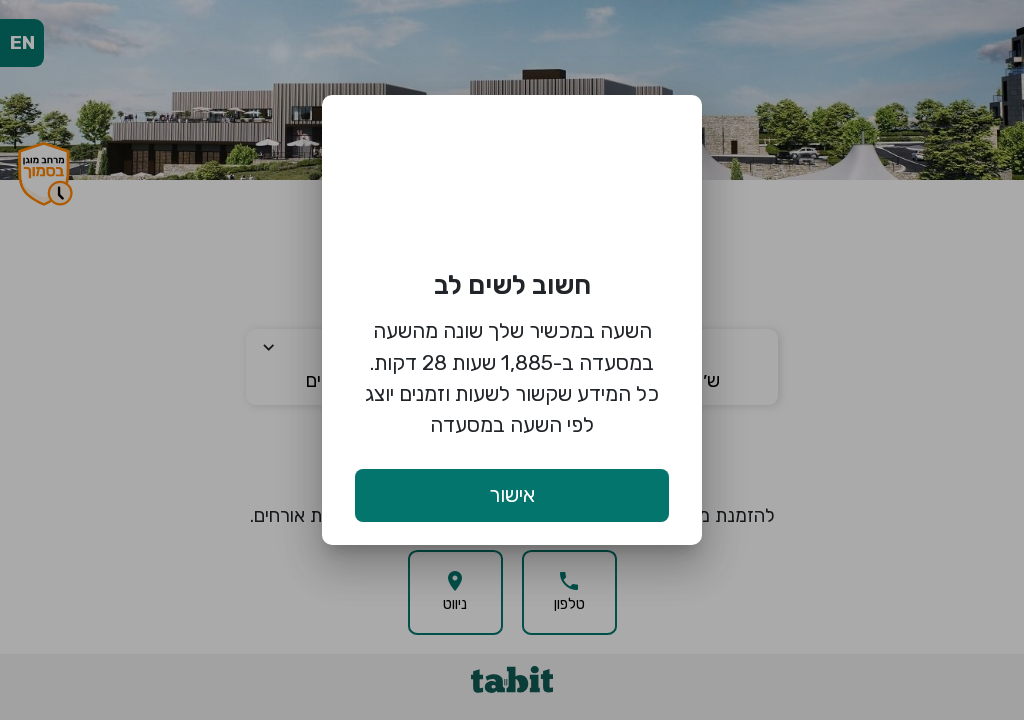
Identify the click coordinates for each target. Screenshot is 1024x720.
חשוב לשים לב (512, 285)
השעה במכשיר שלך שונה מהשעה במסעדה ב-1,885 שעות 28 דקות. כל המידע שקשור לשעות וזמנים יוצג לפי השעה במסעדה (512, 377)
